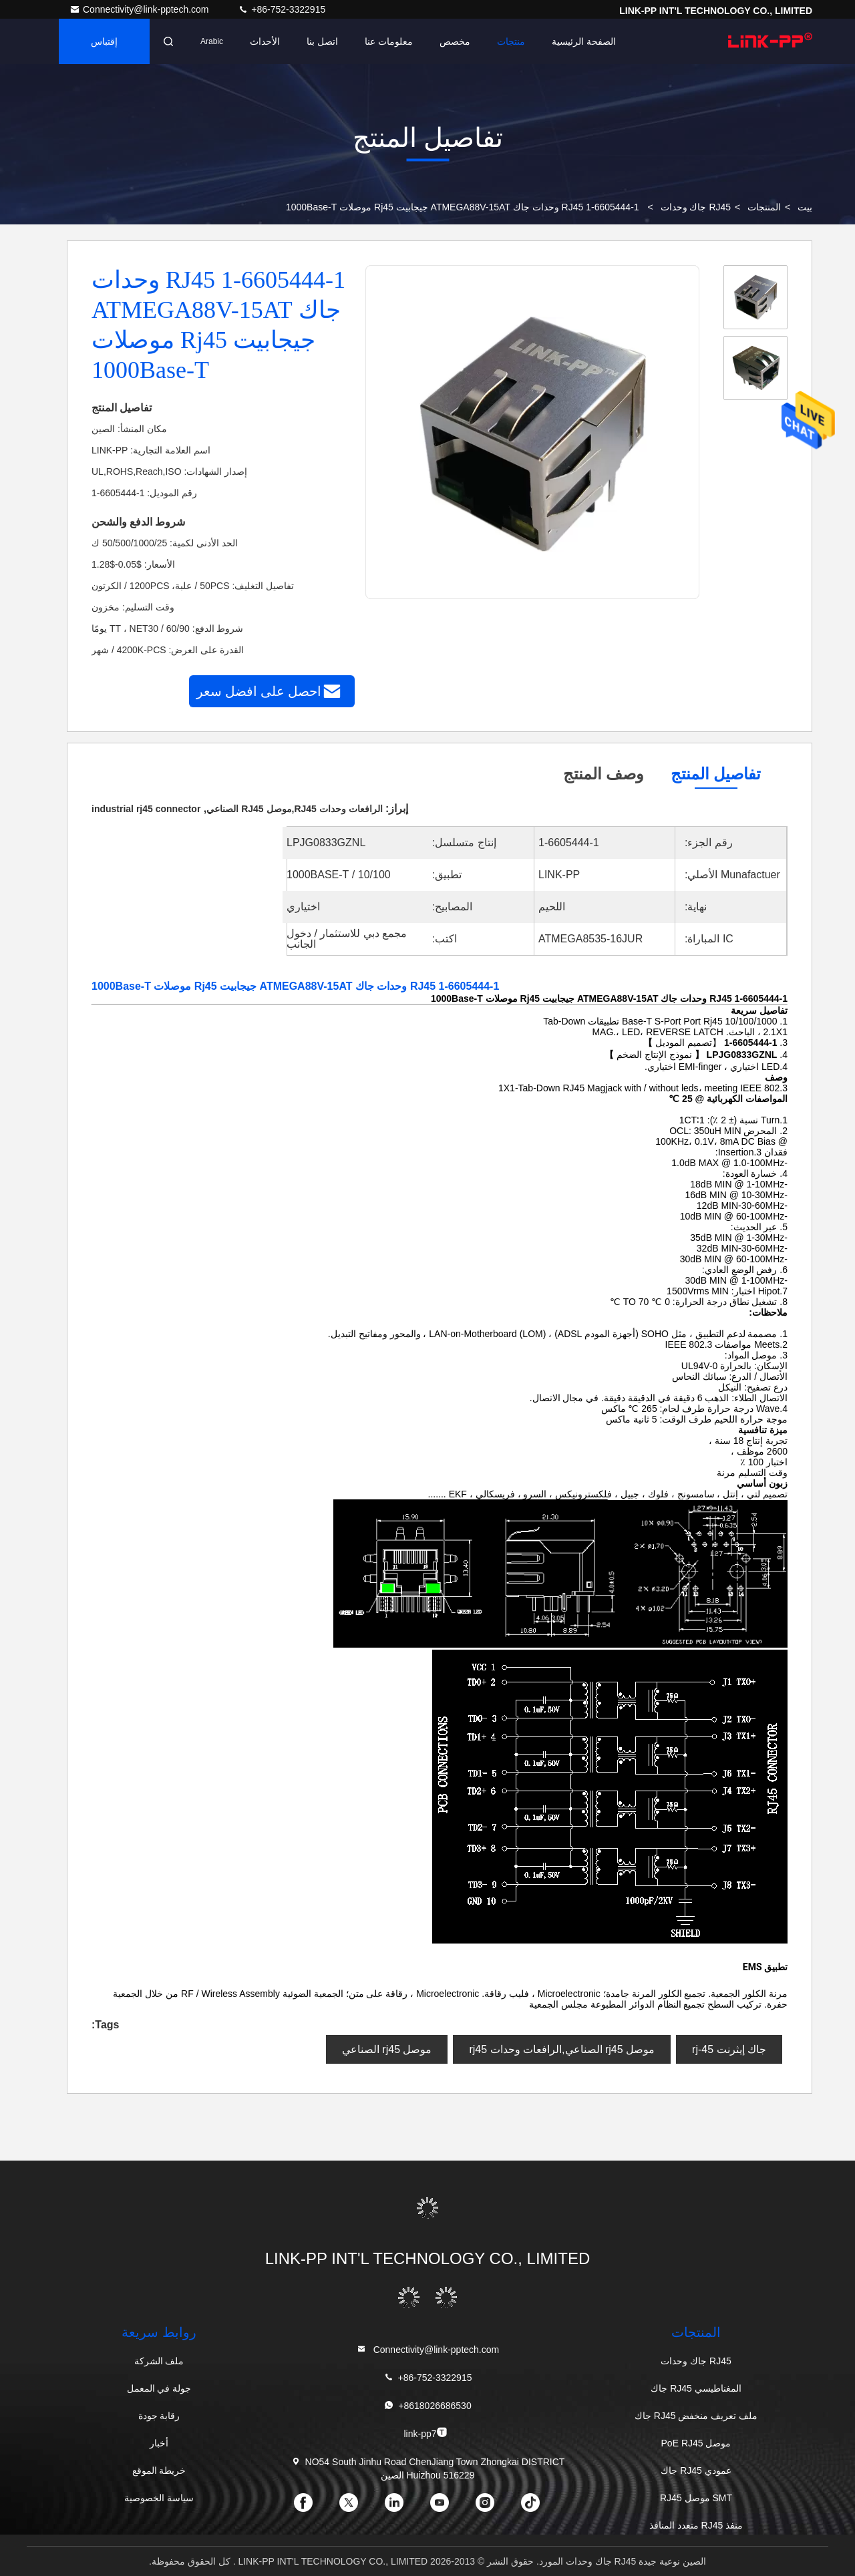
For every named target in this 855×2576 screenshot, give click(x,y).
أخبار (159, 2443)
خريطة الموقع (159, 2470)
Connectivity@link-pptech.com (140, 9)
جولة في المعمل (159, 2388)
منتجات (511, 41)
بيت (805, 207)
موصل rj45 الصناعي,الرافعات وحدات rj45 (562, 2049)
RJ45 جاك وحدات (696, 207)
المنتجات (764, 207)
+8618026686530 (427, 2405)
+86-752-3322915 (281, 9)
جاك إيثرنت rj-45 (729, 2049)
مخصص (455, 41)
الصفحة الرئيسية (584, 41)
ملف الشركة (159, 2361)
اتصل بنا (322, 41)
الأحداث (265, 41)
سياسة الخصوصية (159, 2498)
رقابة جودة (159, 2415)
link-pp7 (425, 2432)
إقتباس (104, 41)
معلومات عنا (389, 41)
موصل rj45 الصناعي (387, 2049)
